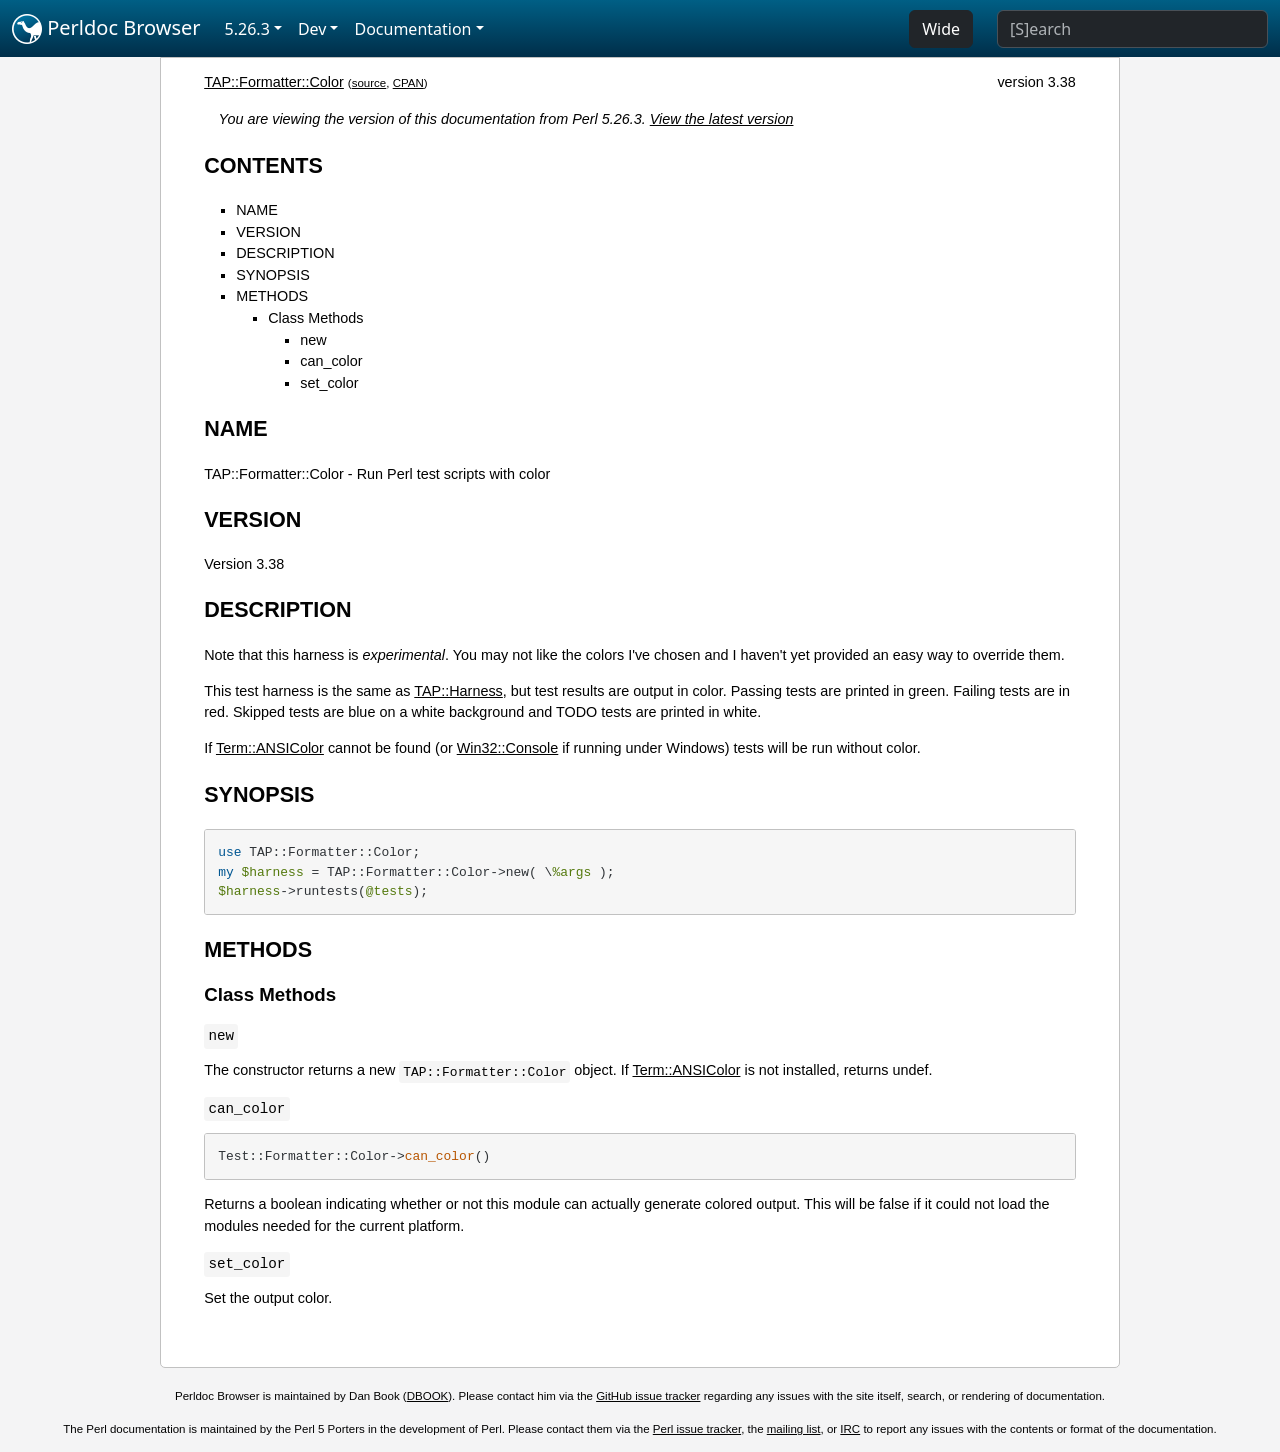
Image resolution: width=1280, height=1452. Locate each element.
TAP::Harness (458, 691)
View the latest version (722, 119)
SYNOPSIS (273, 275)
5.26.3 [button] (247, 29)
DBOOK (428, 1396)
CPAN (408, 83)
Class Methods (315, 318)
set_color (329, 383)
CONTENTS (263, 165)
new (313, 340)
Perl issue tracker (697, 1429)
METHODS (272, 296)
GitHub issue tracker (648, 1396)
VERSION (268, 232)
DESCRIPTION (285, 253)
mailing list (794, 1429)
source (369, 83)
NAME (257, 210)
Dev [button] (312, 29)
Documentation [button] (412, 29)
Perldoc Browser (106, 29)
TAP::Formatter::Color (274, 82)
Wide (941, 29)
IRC (850, 1429)
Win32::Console (508, 748)
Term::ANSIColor (270, 748)
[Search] (1132, 29)
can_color (331, 361)
